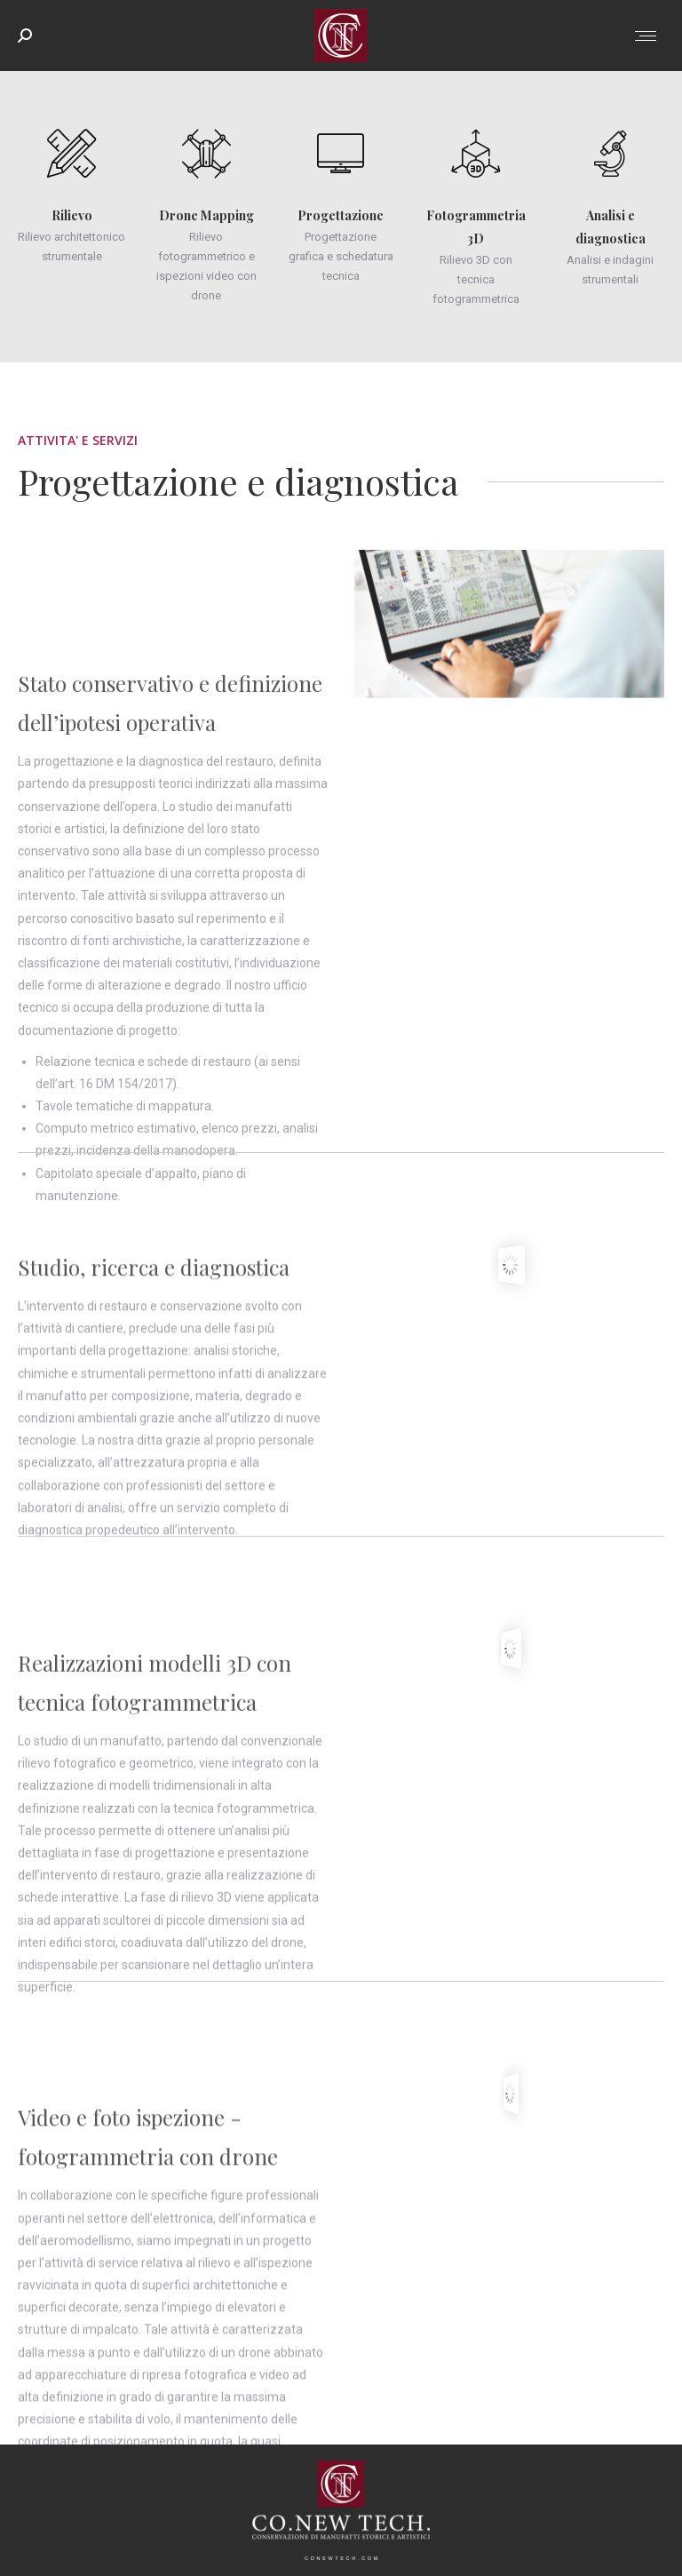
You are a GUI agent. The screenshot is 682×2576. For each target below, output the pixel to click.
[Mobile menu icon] (645, 36)
